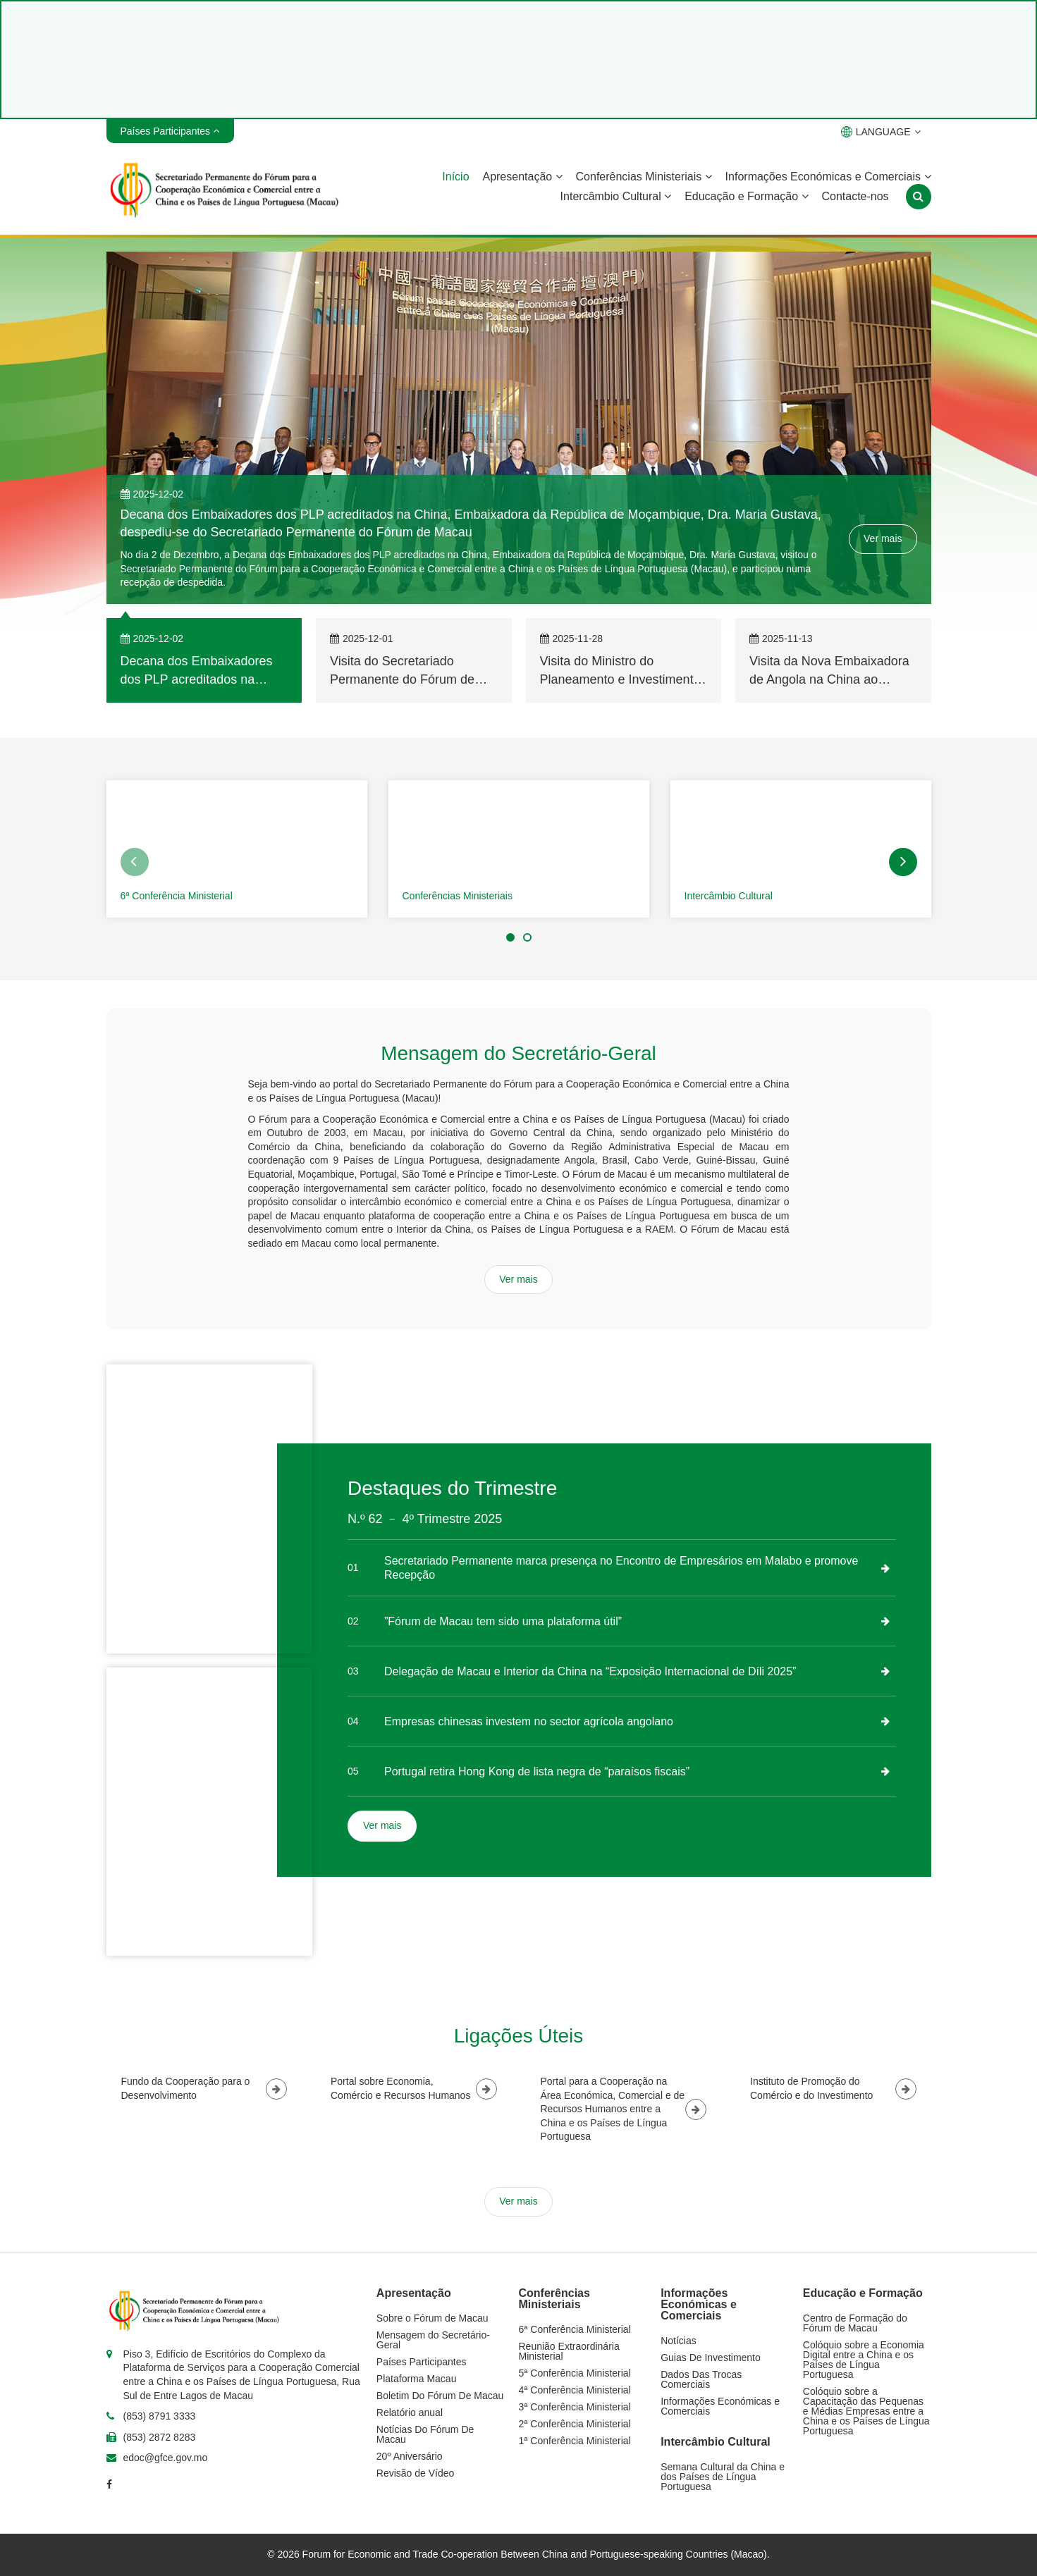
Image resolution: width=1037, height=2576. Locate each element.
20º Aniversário (409, 2456)
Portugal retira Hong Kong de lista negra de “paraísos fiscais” (536, 1771)
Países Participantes (421, 2361)
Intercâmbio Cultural (616, 196)
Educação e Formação (746, 196)
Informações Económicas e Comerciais (828, 177)
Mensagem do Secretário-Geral (433, 2339)
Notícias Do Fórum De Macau (425, 2434)
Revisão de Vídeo (415, 2473)
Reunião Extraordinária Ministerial (569, 2351)
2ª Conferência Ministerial (575, 2423)
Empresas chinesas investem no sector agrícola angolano (528, 1721)
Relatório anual (409, 2412)
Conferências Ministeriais (644, 177)
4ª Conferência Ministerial (575, 2390)
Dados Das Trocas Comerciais (701, 2379)
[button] (135, 862)
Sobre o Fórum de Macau (432, 2318)
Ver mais (883, 538)
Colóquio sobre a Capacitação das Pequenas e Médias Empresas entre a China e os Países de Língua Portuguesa (866, 2411)
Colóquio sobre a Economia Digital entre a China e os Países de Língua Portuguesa (863, 2359)
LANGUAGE (881, 131)
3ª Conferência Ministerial (575, 2406)
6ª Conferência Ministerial (177, 895)
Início (455, 177)
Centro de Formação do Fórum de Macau (855, 2323)
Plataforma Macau (416, 2378)
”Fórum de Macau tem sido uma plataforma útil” (503, 1621)
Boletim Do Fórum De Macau (440, 2395)
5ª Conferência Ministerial (575, 2373)
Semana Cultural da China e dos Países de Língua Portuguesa (723, 2476)
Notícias (679, 2340)
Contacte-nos (854, 196)
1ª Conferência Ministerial (575, 2440)
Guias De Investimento (711, 2357)
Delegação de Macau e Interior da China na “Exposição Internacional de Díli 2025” (590, 1671)
